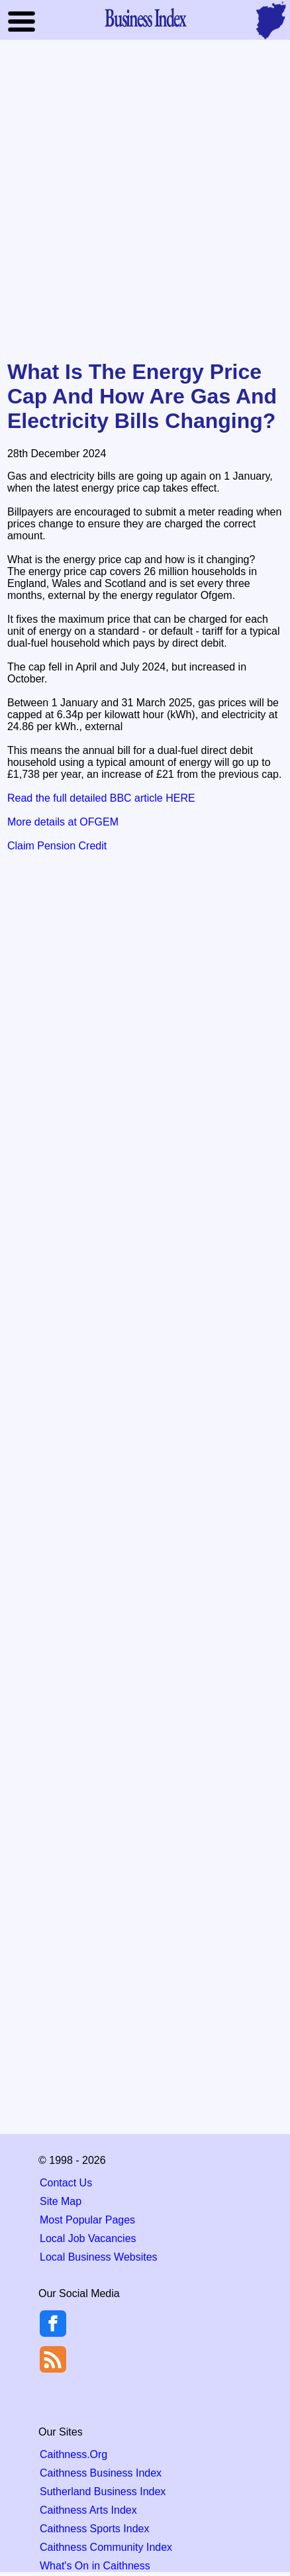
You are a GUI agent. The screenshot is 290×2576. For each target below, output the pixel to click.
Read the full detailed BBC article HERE (101, 798)
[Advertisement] (145, 201)
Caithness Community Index (106, 2547)
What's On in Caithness (95, 2565)
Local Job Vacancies (88, 2238)
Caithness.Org (73, 2454)
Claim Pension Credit (57, 845)
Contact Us (66, 2182)
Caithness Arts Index (88, 2510)
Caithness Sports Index (94, 2528)
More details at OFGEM (63, 822)
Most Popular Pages (87, 2220)
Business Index (145, 17)
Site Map (60, 2201)
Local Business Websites (99, 2257)
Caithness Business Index (101, 2473)
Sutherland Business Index (103, 2491)
